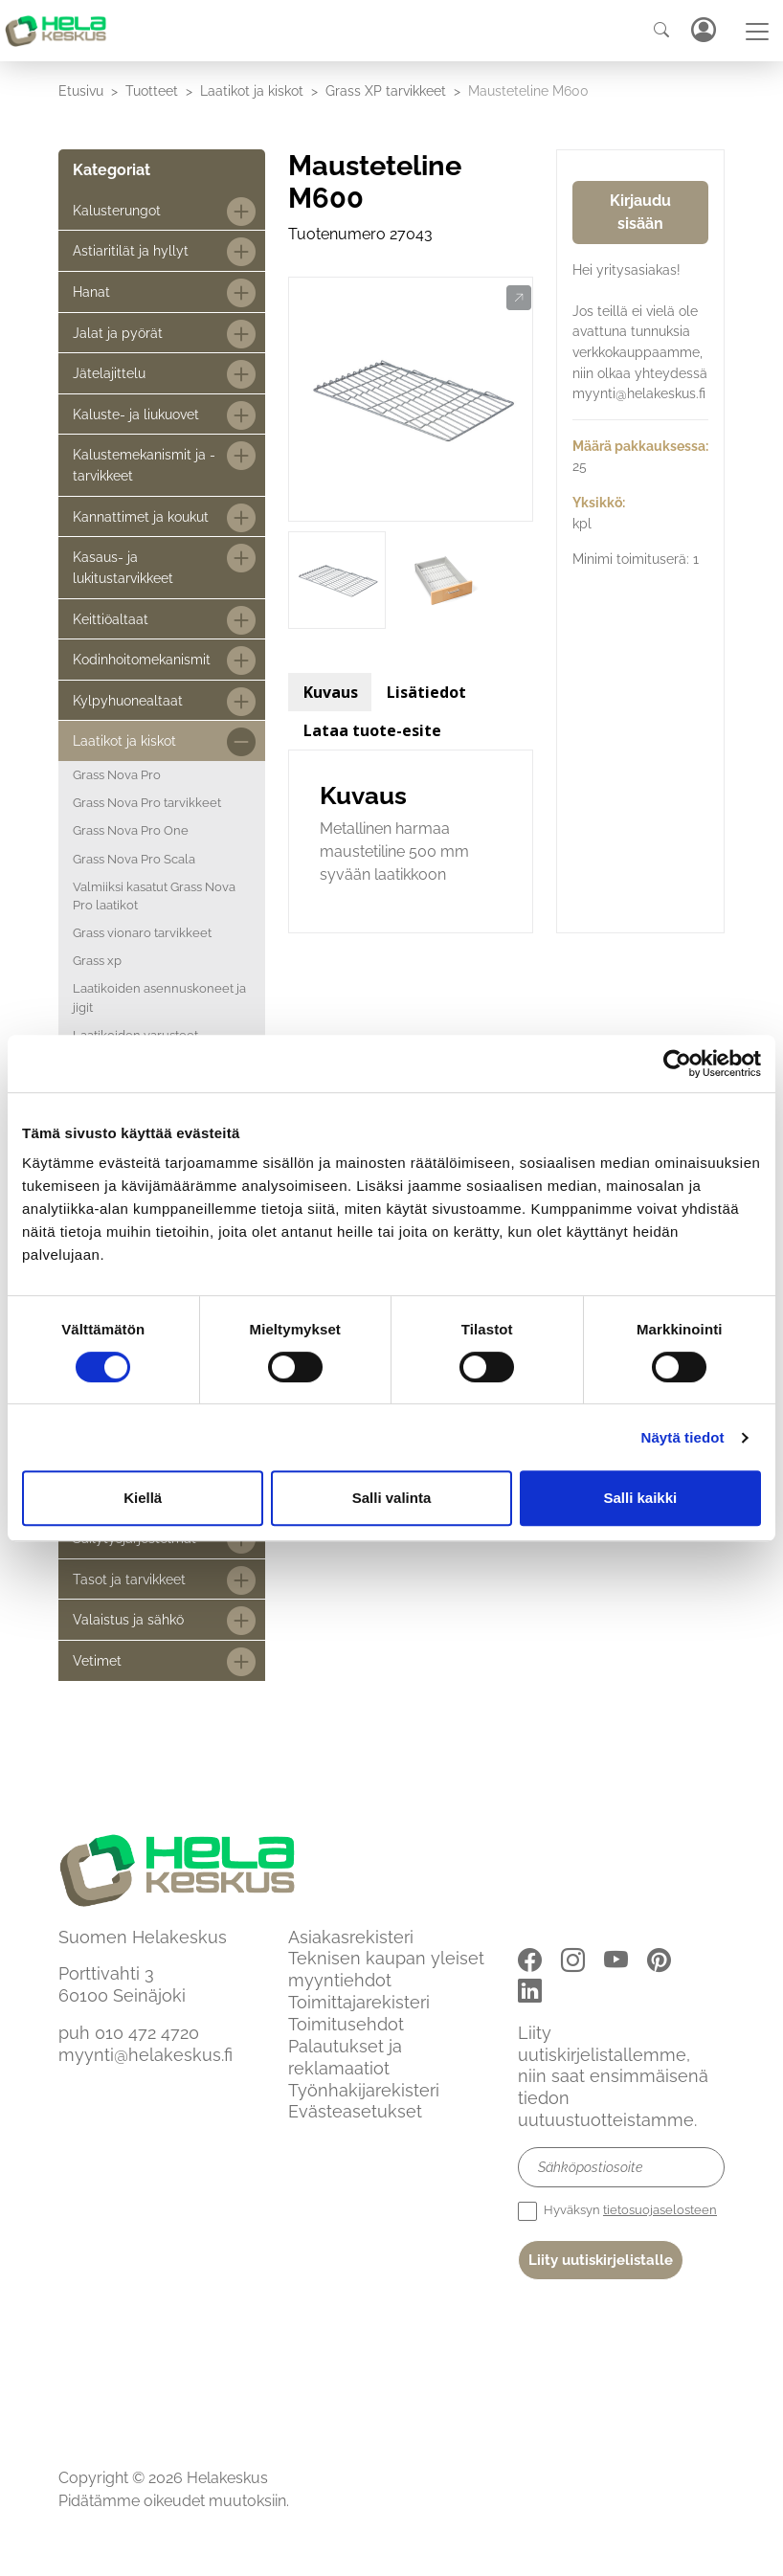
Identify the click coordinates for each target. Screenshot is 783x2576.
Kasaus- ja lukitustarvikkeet (123, 567)
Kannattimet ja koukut (141, 516)
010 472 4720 (147, 2033)
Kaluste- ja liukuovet (136, 414)
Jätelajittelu (109, 373)
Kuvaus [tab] (330, 692)
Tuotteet (151, 90)
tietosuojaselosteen (660, 2210)
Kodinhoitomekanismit (142, 659)
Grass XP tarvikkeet (385, 90)
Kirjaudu (702, 30)
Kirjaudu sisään (640, 212)
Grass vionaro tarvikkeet (142, 933)
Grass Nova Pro (117, 775)
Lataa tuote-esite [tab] (372, 730)
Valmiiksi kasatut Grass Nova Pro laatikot (154, 896)
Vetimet (97, 1660)
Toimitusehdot (346, 2024)
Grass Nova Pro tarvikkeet (147, 802)
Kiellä (142, 1498)
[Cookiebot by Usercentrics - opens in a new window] (677, 1063)
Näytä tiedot (683, 1437)
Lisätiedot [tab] (426, 692)
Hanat (91, 291)
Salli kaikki (640, 1498)
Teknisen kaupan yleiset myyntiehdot (386, 1969)
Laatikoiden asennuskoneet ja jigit (159, 997)
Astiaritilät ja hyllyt (131, 250)
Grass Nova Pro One (131, 830)
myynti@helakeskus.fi (145, 2055)
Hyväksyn (617, 2211)
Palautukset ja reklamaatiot (345, 2057)
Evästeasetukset (355, 2111)
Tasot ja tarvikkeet (129, 1579)
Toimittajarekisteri (359, 2002)
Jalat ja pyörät (118, 333)
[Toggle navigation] (757, 31)
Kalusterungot (117, 210)
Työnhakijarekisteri (363, 2090)
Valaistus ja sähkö (128, 1619)
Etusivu (80, 90)
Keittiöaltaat (110, 619)
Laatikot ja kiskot (251, 90)
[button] (518, 298)
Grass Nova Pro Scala (134, 859)
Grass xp (97, 960)
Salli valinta (392, 1498)
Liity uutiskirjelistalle (600, 2260)
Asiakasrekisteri (351, 1937)
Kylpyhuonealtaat (128, 700)
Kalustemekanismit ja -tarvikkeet (144, 464)
